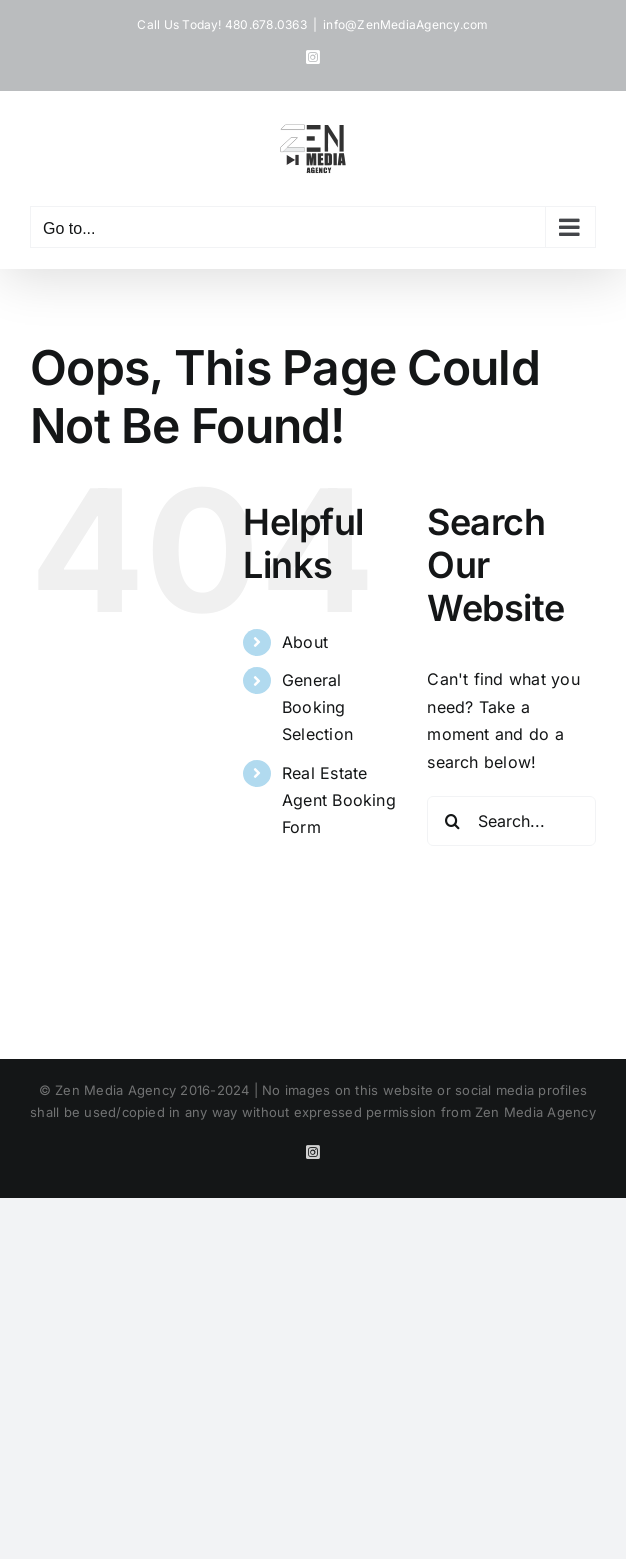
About (305, 642)
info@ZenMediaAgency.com (406, 24)
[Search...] (511, 821)
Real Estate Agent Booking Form (339, 800)
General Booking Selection (317, 707)
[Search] (452, 821)
